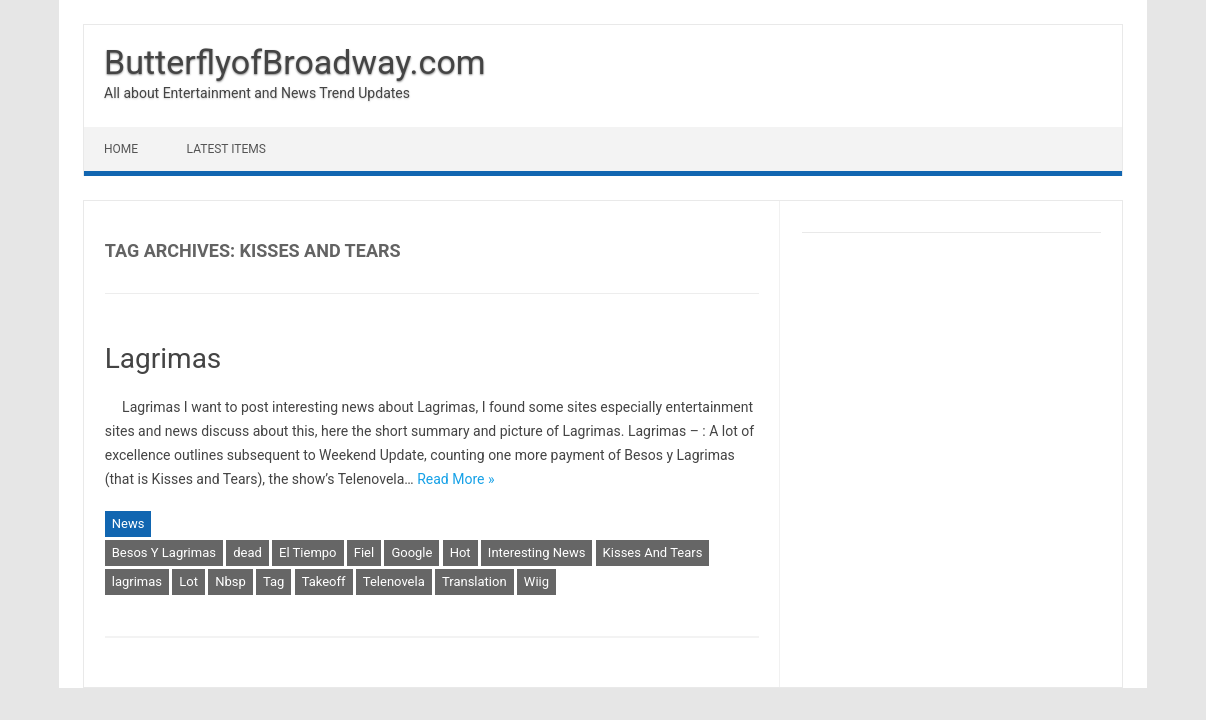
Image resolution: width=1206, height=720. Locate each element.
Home (121, 149)
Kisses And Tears (653, 552)
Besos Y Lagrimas (164, 552)
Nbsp (230, 581)
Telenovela (394, 581)
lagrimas (137, 581)
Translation (474, 581)
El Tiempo (307, 552)
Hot (460, 552)
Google (411, 552)
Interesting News (537, 552)
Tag (273, 581)
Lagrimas (163, 358)
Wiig (536, 581)
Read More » (455, 479)
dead (247, 552)
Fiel (364, 552)
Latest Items (226, 149)
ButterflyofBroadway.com (295, 62)
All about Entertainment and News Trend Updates (257, 93)
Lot (188, 581)
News (128, 523)
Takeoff (324, 581)
